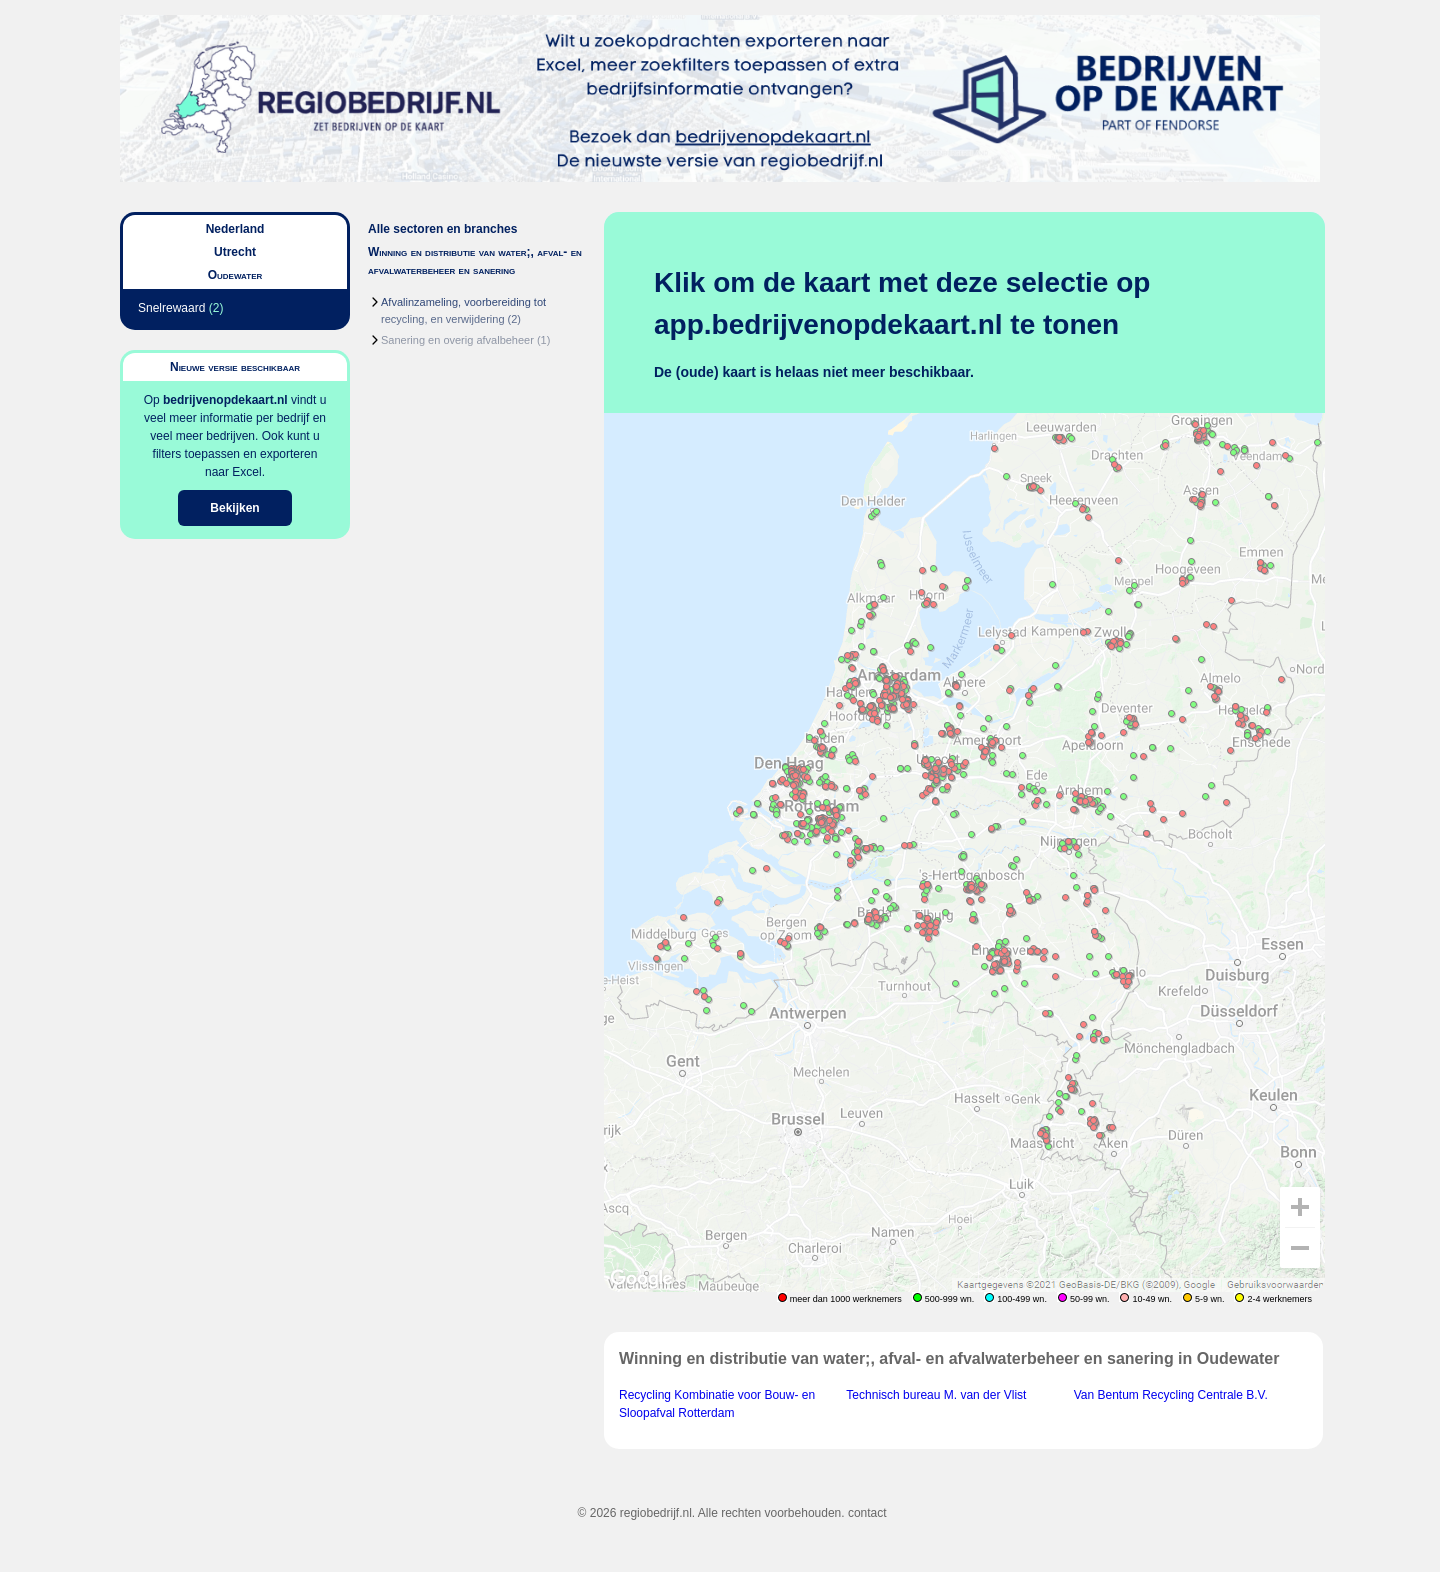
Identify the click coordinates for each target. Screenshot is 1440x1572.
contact (867, 1513)
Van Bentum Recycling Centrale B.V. (1171, 1395)
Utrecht (235, 252)
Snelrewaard (171, 308)
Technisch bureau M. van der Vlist (936, 1395)
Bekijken (234, 508)
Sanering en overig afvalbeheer (457, 340)
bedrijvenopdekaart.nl (225, 400)
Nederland (235, 229)
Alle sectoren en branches (442, 229)
